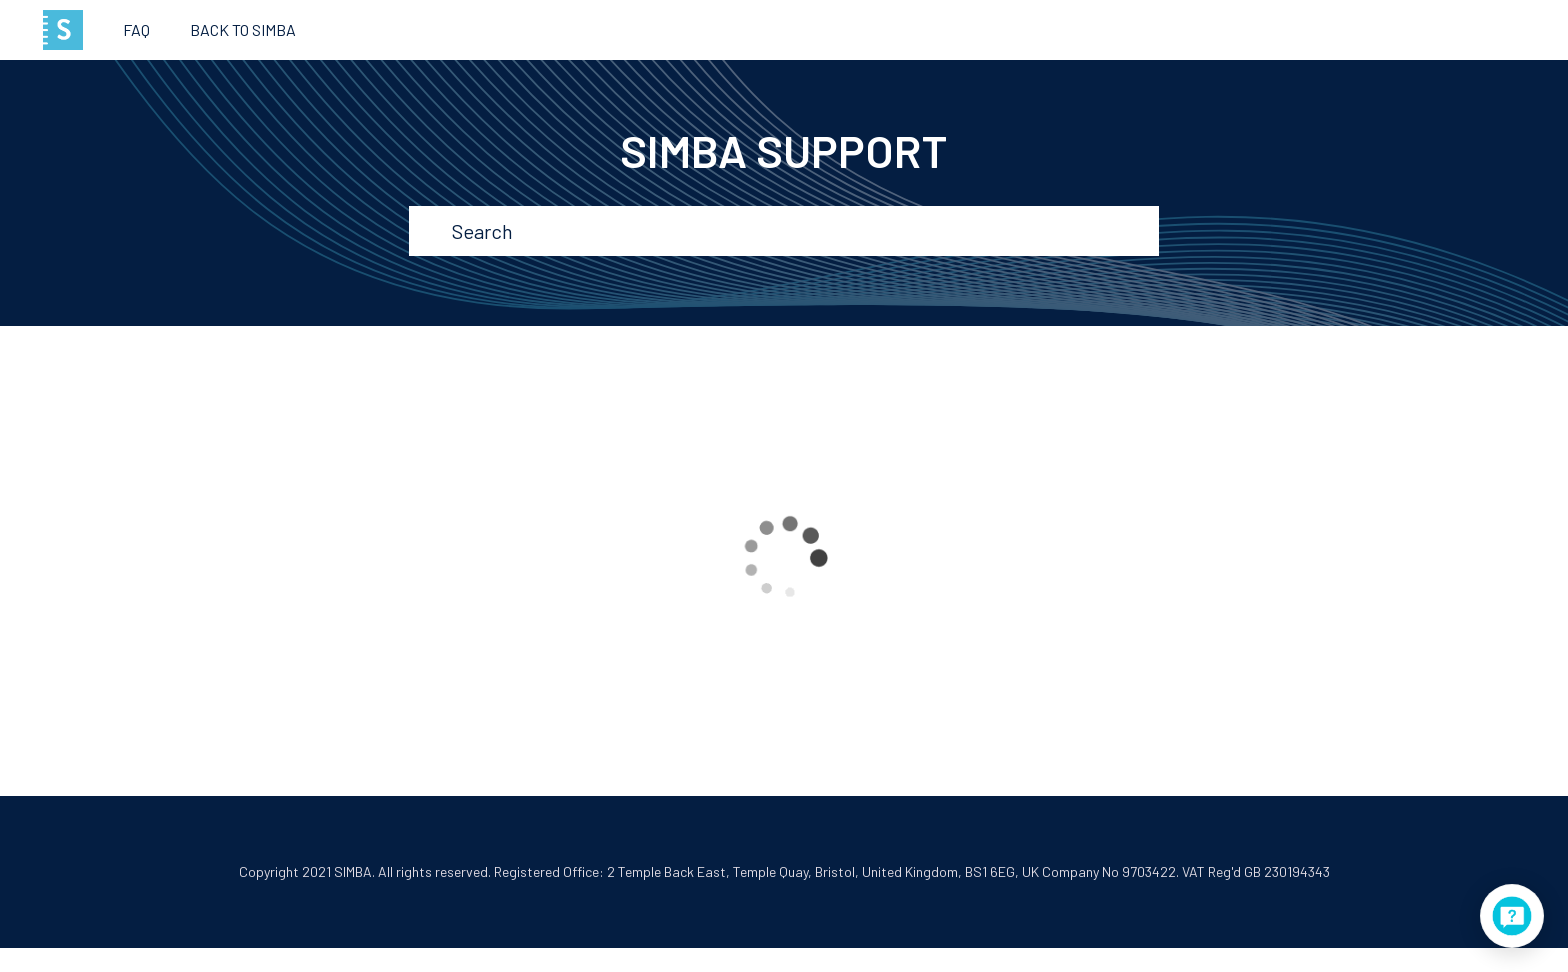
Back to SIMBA (243, 29)
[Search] (786, 231)
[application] (1512, 916)
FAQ (136, 29)
